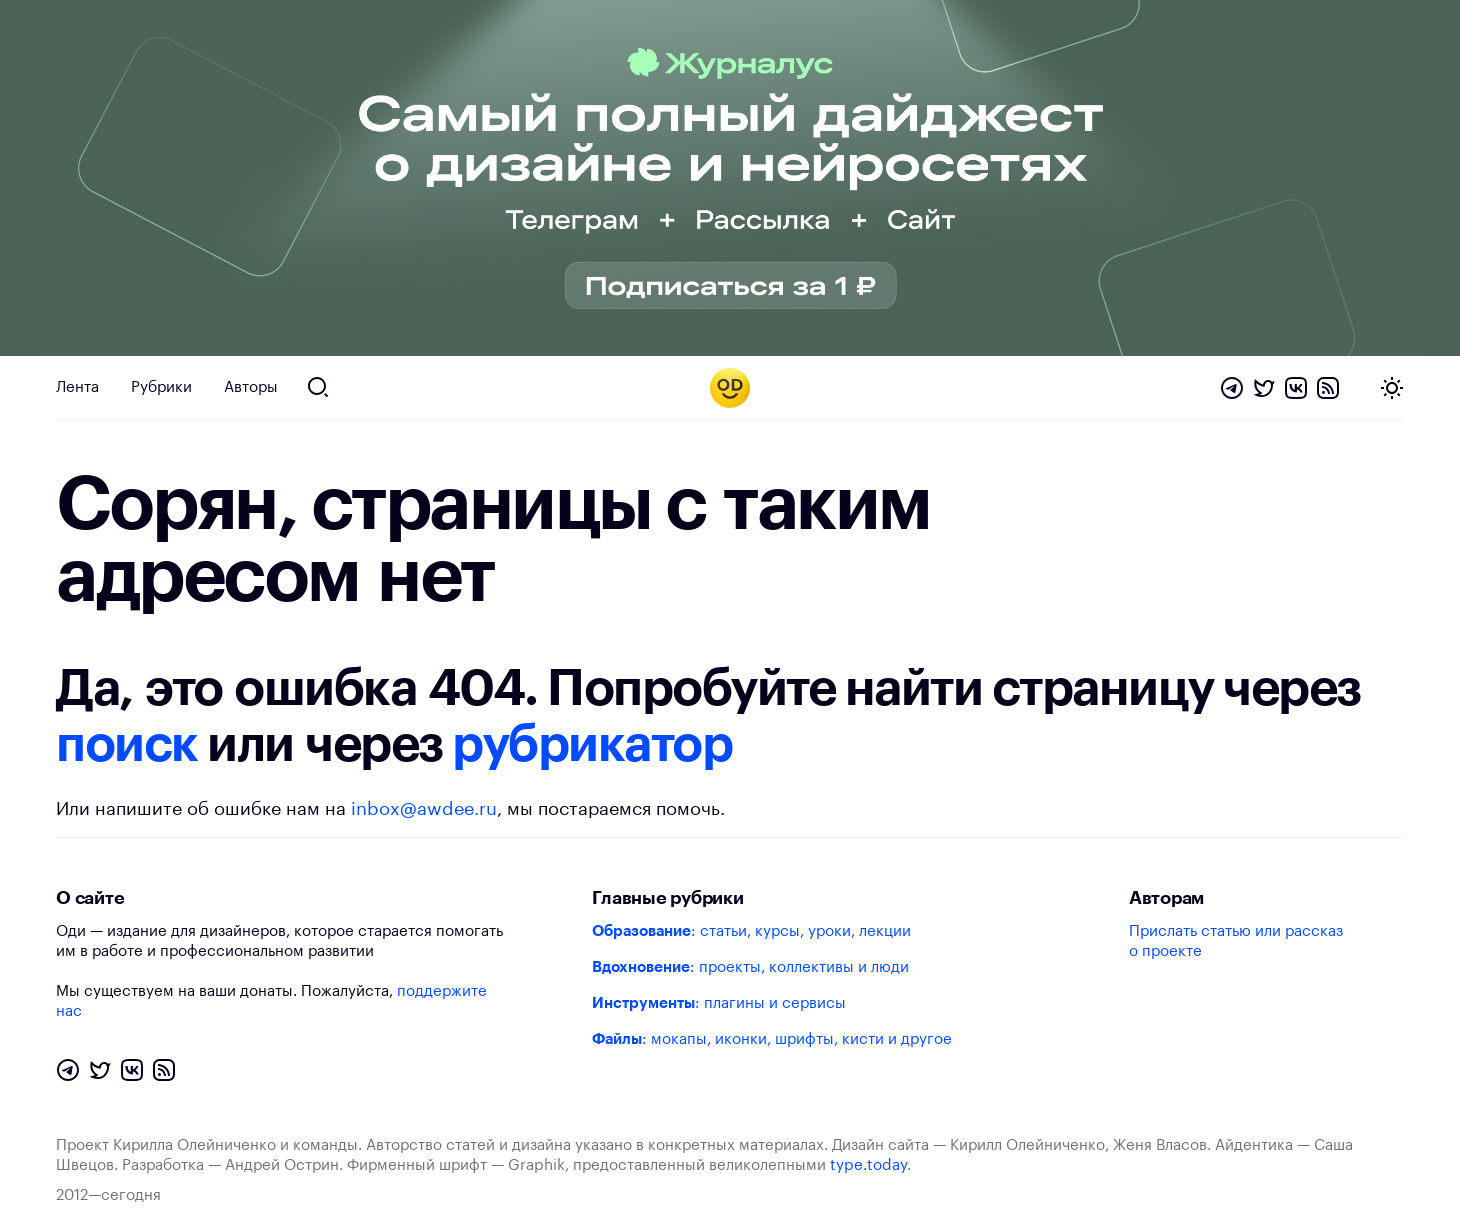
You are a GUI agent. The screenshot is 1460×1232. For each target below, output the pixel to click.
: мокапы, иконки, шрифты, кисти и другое (772, 1039)
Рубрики (161, 387)
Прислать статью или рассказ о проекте (1236, 941)
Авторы (251, 387)
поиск (127, 745)
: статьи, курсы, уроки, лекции (751, 931)
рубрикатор (592, 745)
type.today (868, 1165)
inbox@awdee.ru (424, 809)
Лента (77, 387)
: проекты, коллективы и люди (750, 967)
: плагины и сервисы (719, 1003)
